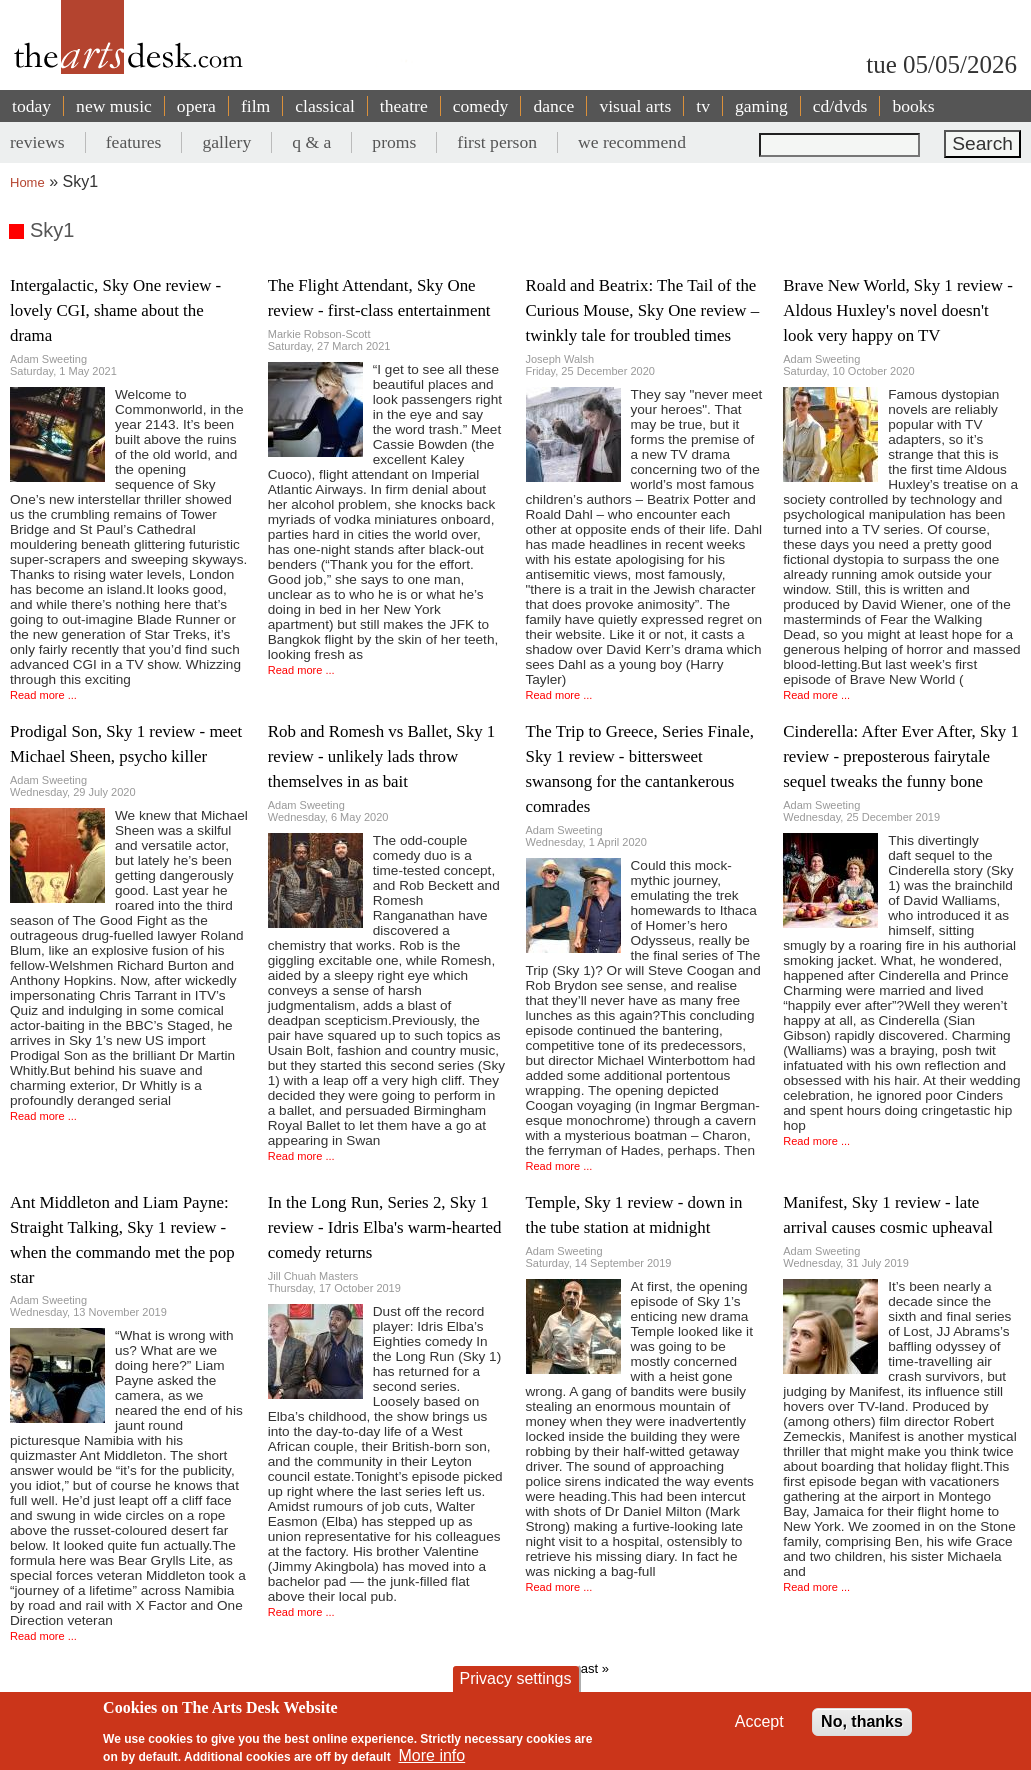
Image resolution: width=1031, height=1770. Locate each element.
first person (497, 142)
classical (325, 106)
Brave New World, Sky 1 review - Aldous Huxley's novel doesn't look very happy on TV (898, 310)
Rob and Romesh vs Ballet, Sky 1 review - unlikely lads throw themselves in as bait (382, 756)
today (31, 106)
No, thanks (862, 1730)
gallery (226, 142)
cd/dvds (840, 106)
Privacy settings (515, 1687)
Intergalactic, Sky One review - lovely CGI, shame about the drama (115, 310)
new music (114, 106)
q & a (311, 142)
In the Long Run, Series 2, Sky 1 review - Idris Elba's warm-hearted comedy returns (385, 1227)
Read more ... (43, 695)
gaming (761, 106)
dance (553, 106)
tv (703, 106)
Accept (759, 1730)
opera (196, 106)
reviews (37, 142)
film (255, 106)
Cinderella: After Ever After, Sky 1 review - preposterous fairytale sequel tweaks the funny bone (901, 756)
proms (394, 142)
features (134, 142)
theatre (404, 106)
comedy (481, 106)
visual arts (635, 106)
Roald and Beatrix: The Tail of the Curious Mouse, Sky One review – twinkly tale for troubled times (643, 310)
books (913, 106)
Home (27, 182)
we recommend (632, 142)
